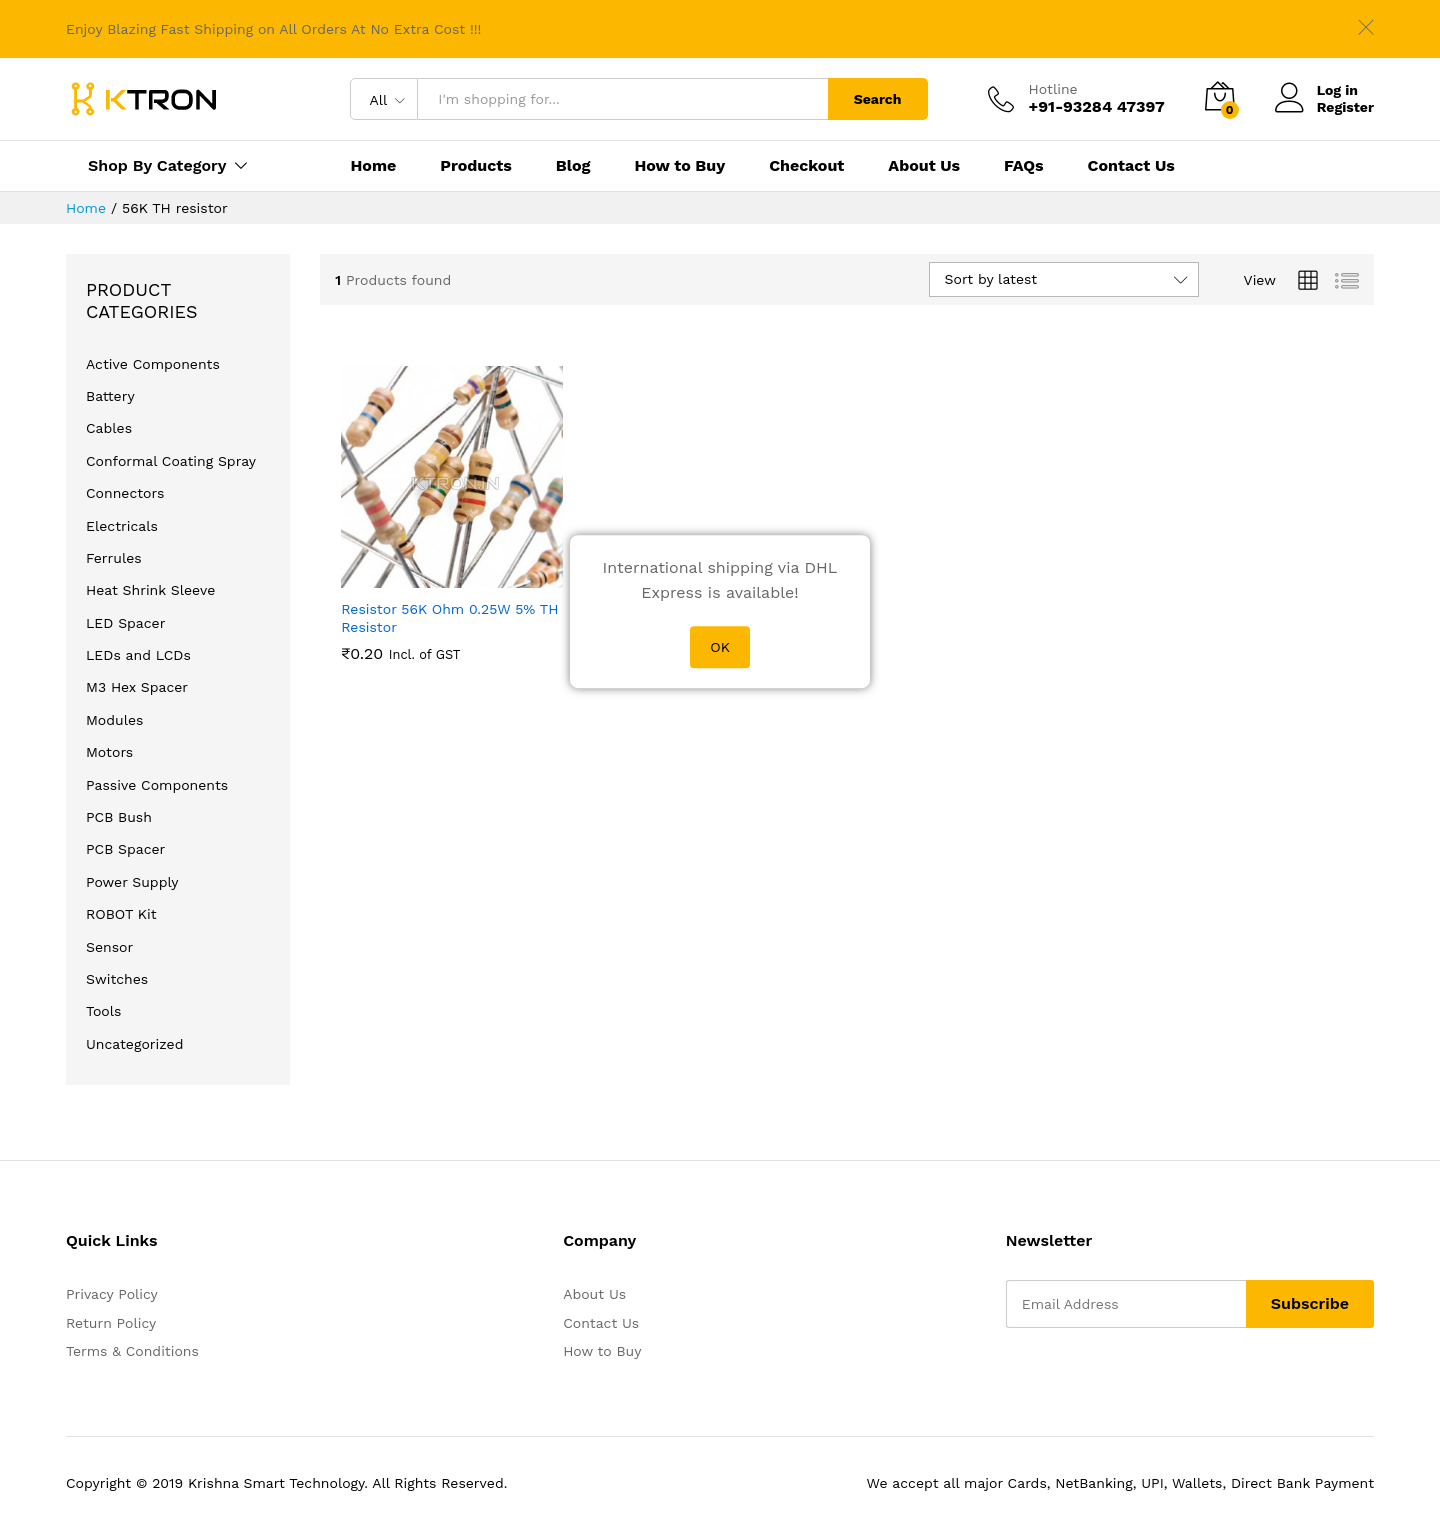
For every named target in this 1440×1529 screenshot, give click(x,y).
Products (476, 166)
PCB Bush (119, 817)
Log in (1316, 90)
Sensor (109, 947)
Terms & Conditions (132, 1351)
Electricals (122, 526)
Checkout (806, 166)
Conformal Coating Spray (171, 461)
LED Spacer (125, 623)
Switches (117, 979)
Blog (573, 166)
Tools (103, 1011)
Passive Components (157, 785)
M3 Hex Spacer (137, 687)
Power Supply (132, 882)
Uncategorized (134, 1044)
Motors (109, 752)
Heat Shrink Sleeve (150, 590)
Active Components (153, 364)
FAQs (1024, 166)
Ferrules (114, 558)
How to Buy (679, 166)
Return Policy (111, 1323)
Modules (114, 720)
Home (373, 166)
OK (720, 647)
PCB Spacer (125, 849)
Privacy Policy (112, 1294)
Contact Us (1131, 166)
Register (1345, 107)
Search (878, 99)
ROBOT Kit (121, 914)
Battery (110, 396)
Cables (109, 428)
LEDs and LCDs (138, 655)
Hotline (1053, 89)
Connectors (125, 493)
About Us (924, 166)
